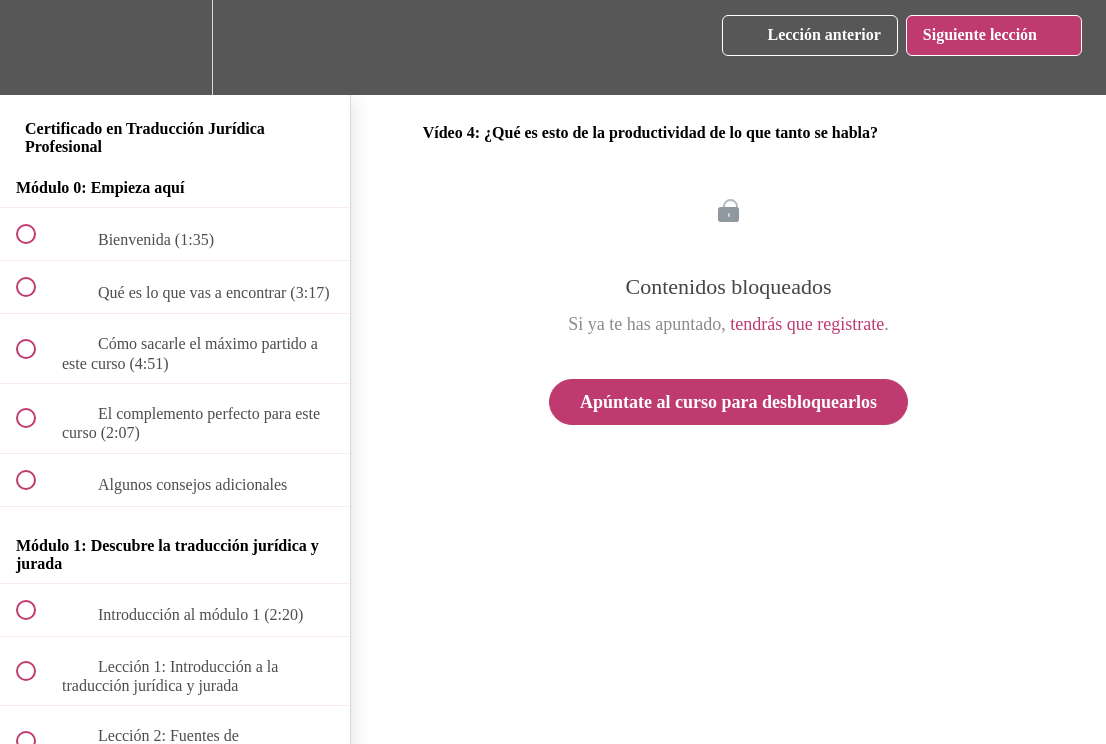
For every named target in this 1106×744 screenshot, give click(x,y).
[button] (37, 47)
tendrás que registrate (807, 324)
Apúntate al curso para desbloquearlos (728, 402)
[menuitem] (175, 47)
